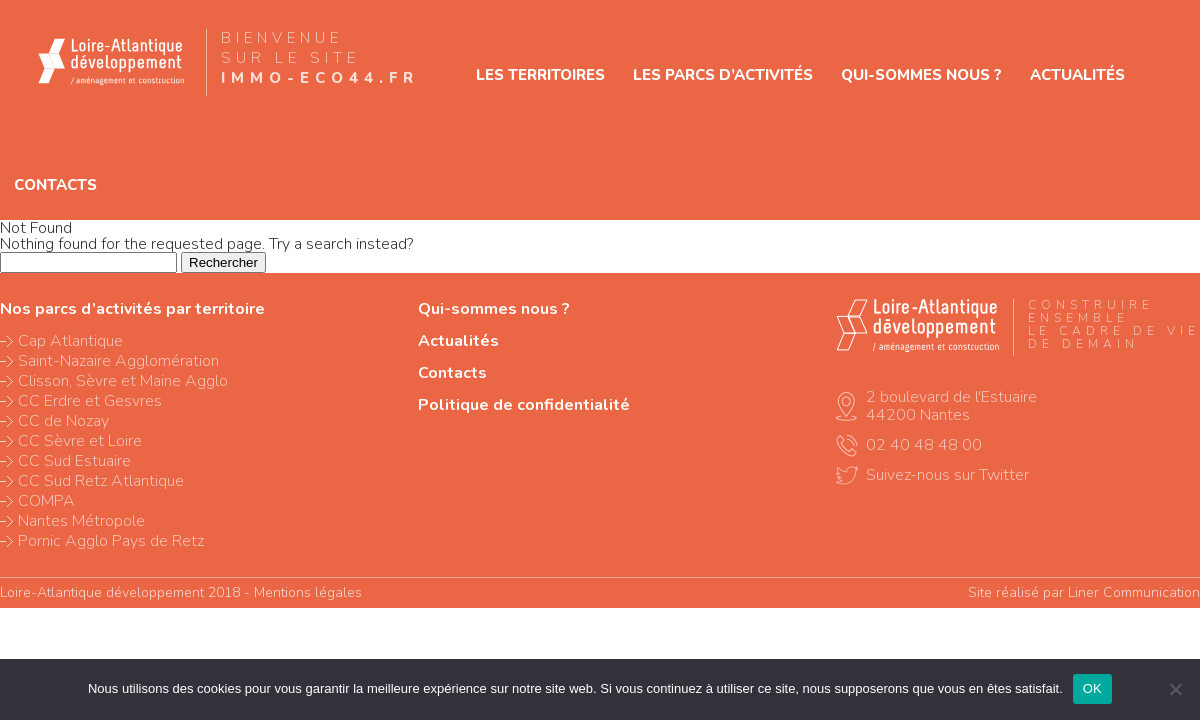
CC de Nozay (63, 421)
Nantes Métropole (81, 521)
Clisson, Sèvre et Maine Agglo (123, 381)
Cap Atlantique (70, 341)
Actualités (1077, 75)
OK (1092, 688)
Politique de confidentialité (524, 405)
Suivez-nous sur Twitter (947, 475)
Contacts (55, 185)
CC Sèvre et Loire (80, 441)
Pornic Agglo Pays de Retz (111, 541)
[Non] (1175, 689)
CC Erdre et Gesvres (90, 401)
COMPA (46, 501)
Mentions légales (308, 592)
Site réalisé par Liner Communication (1084, 592)
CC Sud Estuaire (74, 461)
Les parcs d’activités (723, 75)
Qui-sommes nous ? (921, 75)
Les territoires (540, 75)
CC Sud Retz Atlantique (101, 481)
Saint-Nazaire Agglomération (118, 361)
